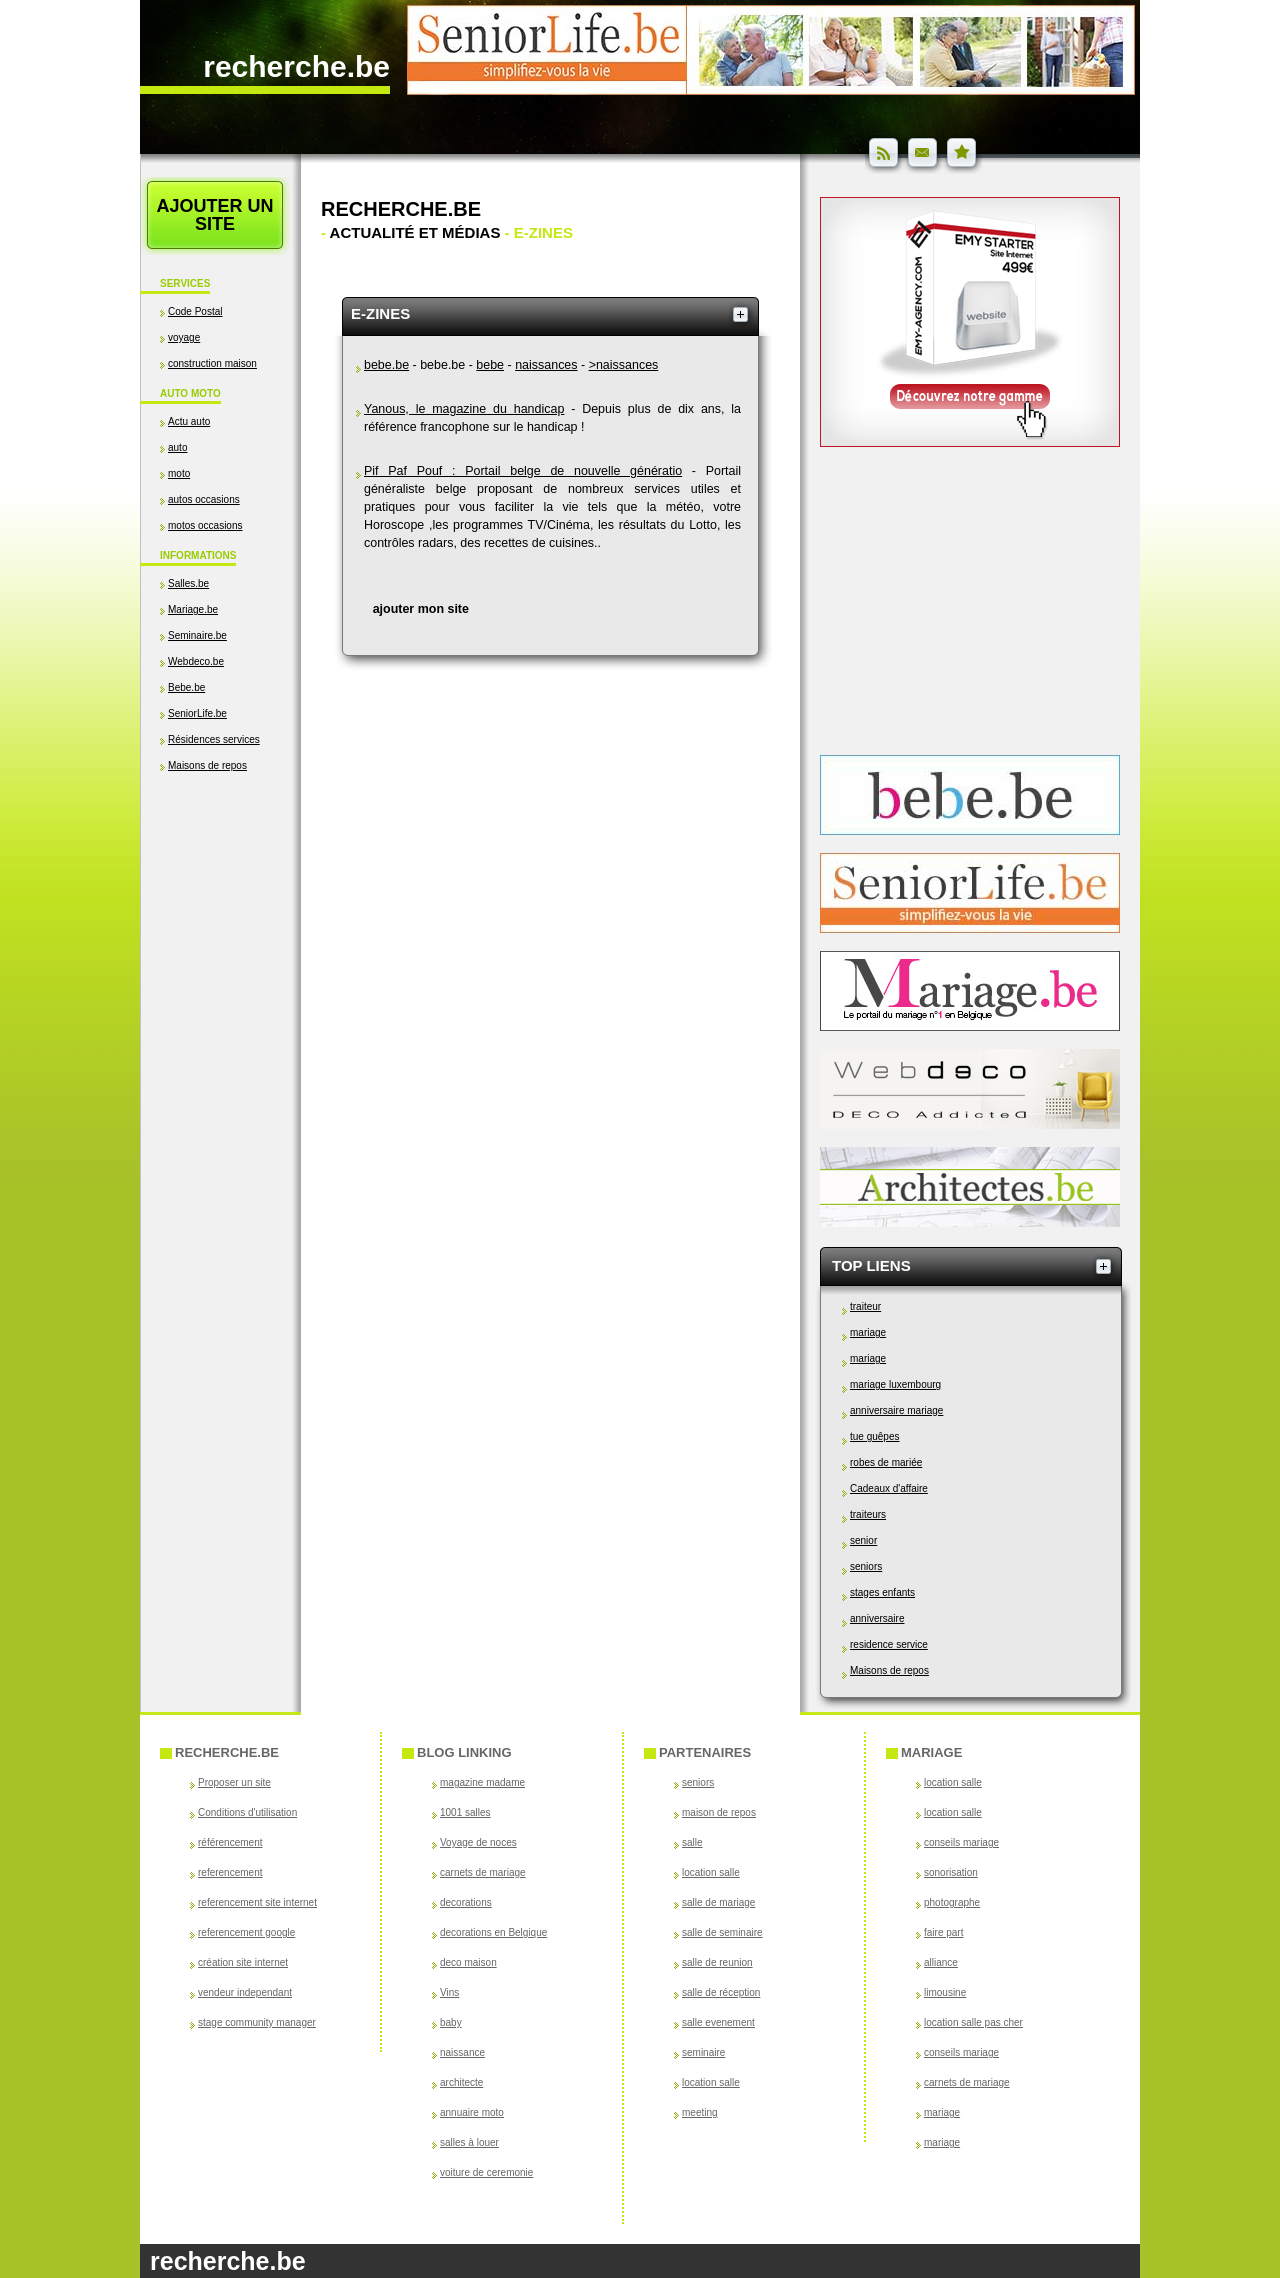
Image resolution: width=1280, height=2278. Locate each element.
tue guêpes (875, 1436)
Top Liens (871, 1265)
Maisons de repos (207, 765)
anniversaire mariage (896, 1410)
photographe (952, 1902)
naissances (546, 365)
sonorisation (951, 1872)
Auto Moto (190, 393)
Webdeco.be (196, 661)
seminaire (703, 2052)
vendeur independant (245, 1992)
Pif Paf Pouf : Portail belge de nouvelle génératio (523, 471)
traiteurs (868, 1514)
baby (451, 2022)
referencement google (246, 1932)
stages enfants (882, 1592)
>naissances (624, 365)
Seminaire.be (197, 635)
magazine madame (482, 1782)
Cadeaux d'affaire (889, 1488)
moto (179, 473)
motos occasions (205, 525)
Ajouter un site (214, 215)
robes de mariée (886, 1462)
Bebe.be (186, 687)
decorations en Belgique (493, 1932)
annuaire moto (472, 2112)
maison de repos (719, 1812)
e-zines (380, 313)
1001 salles (465, 1812)
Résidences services (214, 739)
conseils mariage (961, 1842)
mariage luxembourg (895, 1384)
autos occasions (204, 499)
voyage (184, 337)
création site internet (243, 1962)
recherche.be (296, 66)
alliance (941, 1962)
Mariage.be (193, 609)
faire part (943, 1932)
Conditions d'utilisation (247, 1812)
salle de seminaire (722, 1932)
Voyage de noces (478, 1842)
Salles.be (188, 583)
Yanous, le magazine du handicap (464, 409)
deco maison (468, 1962)
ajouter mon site (421, 609)
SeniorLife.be (197, 713)
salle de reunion (717, 1962)
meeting (700, 2112)
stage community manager (257, 2022)
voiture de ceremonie (486, 2172)
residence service (889, 1644)
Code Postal (195, 311)
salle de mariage (718, 1902)
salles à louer (469, 2142)
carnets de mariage (483, 1872)
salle (692, 1842)
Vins (449, 1992)
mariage (868, 1332)
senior (863, 1540)
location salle (711, 1872)
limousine (945, 1992)
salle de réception (721, 1992)
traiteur (865, 1306)
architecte (461, 2082)
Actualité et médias (415, 232)
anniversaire (877, 1618)
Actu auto (189, 421)
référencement (230, 1842)
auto (177, 447)
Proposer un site (234, 1782)
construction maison (212, 363)
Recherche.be (401, 209)
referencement (230, 1872)
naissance (462, 2052)
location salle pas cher (973, 2022)
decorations (466, 1902)
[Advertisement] (220, 987)
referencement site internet (257, 1902)
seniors (866, 1566)
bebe (490, 365)
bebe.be (386, 365)
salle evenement (718, 2022)
